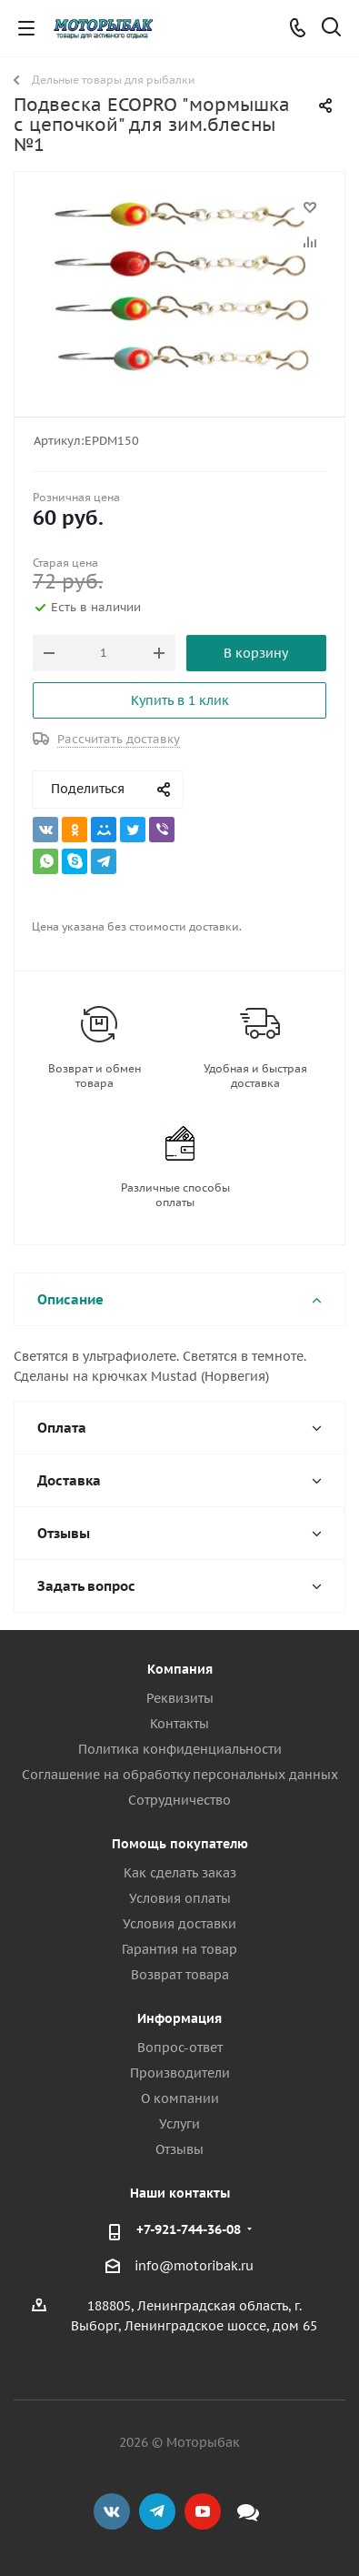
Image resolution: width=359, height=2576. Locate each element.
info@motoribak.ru (194, 2266)
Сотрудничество (179, 1800)
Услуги (179, 2124)
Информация (179, 2018)
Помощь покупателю (180, 1844)
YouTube (202, 2511)
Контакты (179, 1724)
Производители (180, 2073)
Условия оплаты (180, 1898)
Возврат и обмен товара (94, 1076)
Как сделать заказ (180, 1873)
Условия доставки (179, 1924)
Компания (180, 1669)
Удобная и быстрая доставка (255, 1076)
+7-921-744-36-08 (188, 2229)
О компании (180, 2098)
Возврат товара (180, 1975)
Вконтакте (112, 2511)
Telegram (157, 2511)
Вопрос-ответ (180, 2047)
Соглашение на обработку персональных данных (180, 1774)
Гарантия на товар (179, 1949)
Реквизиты (180, 1698)
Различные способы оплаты (175, 1195)
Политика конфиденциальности (180, 1749)
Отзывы (179, 2149)
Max (248, 2511)
